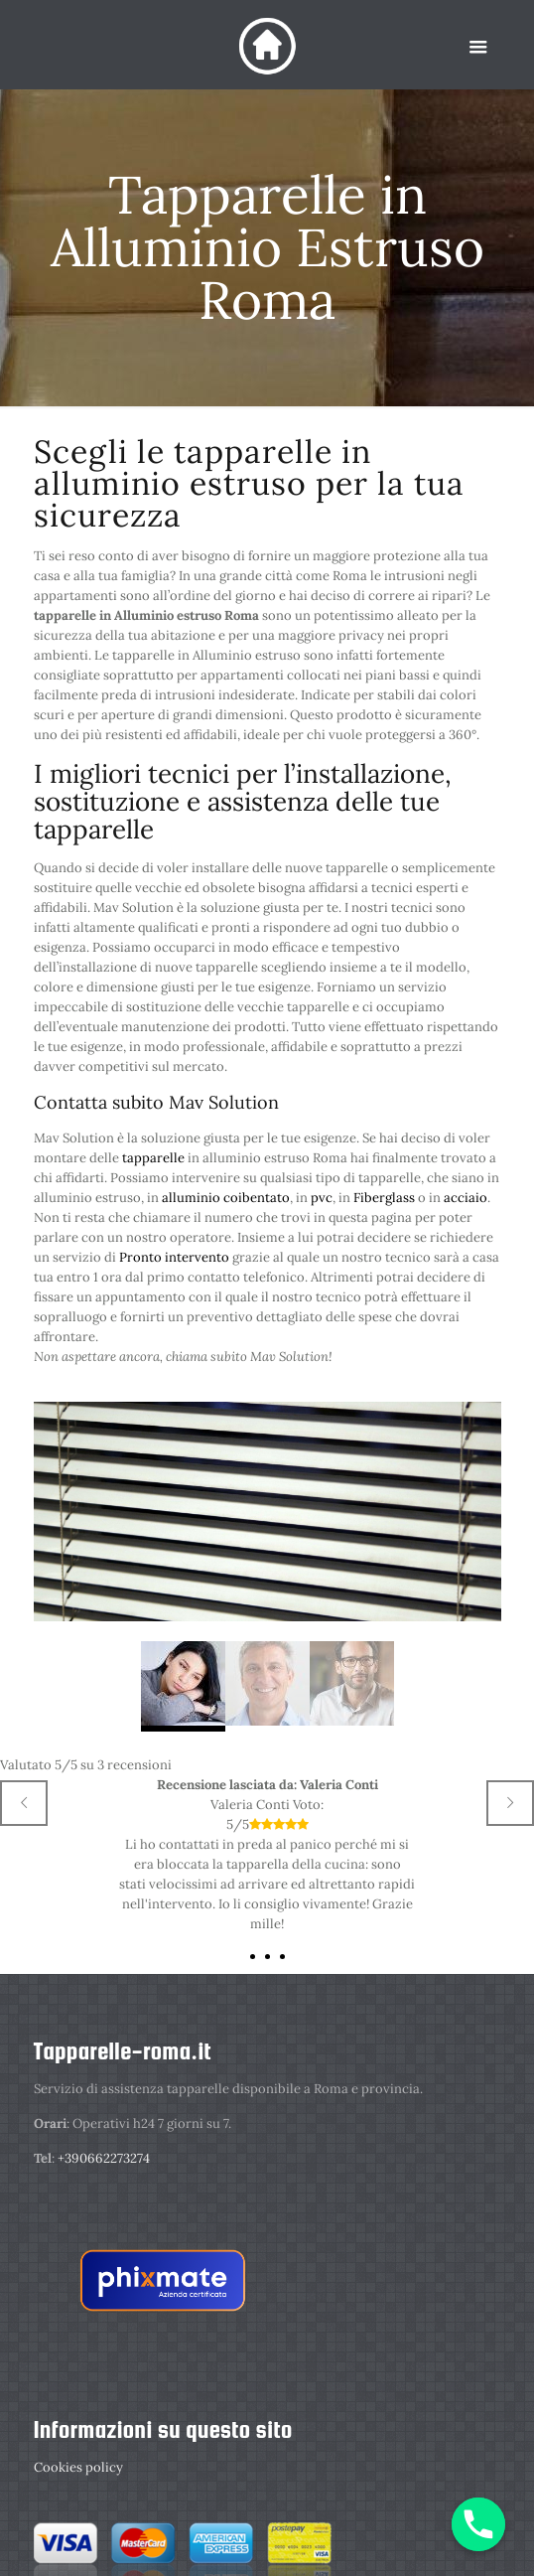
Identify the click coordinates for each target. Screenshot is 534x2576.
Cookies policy (78, 2467)
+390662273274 (104, 2158)
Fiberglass (384, 1197)
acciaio (465, 1197)
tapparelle (155, 1157)
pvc (322, 1197)
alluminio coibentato (226, 1197)
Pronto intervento (174, 1257)
